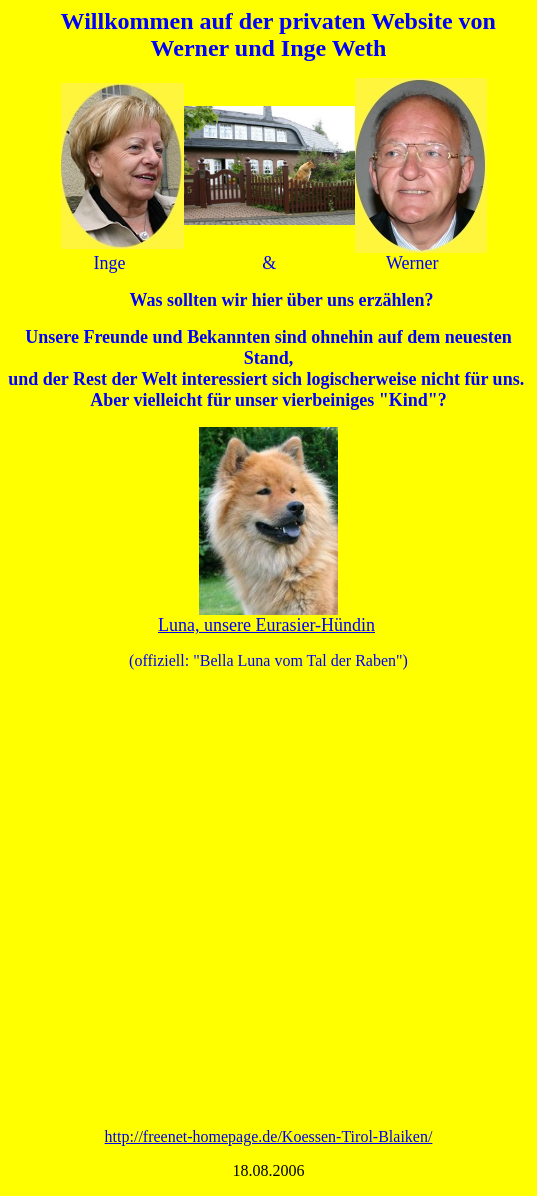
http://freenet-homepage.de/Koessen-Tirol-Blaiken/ (269, 1136)
